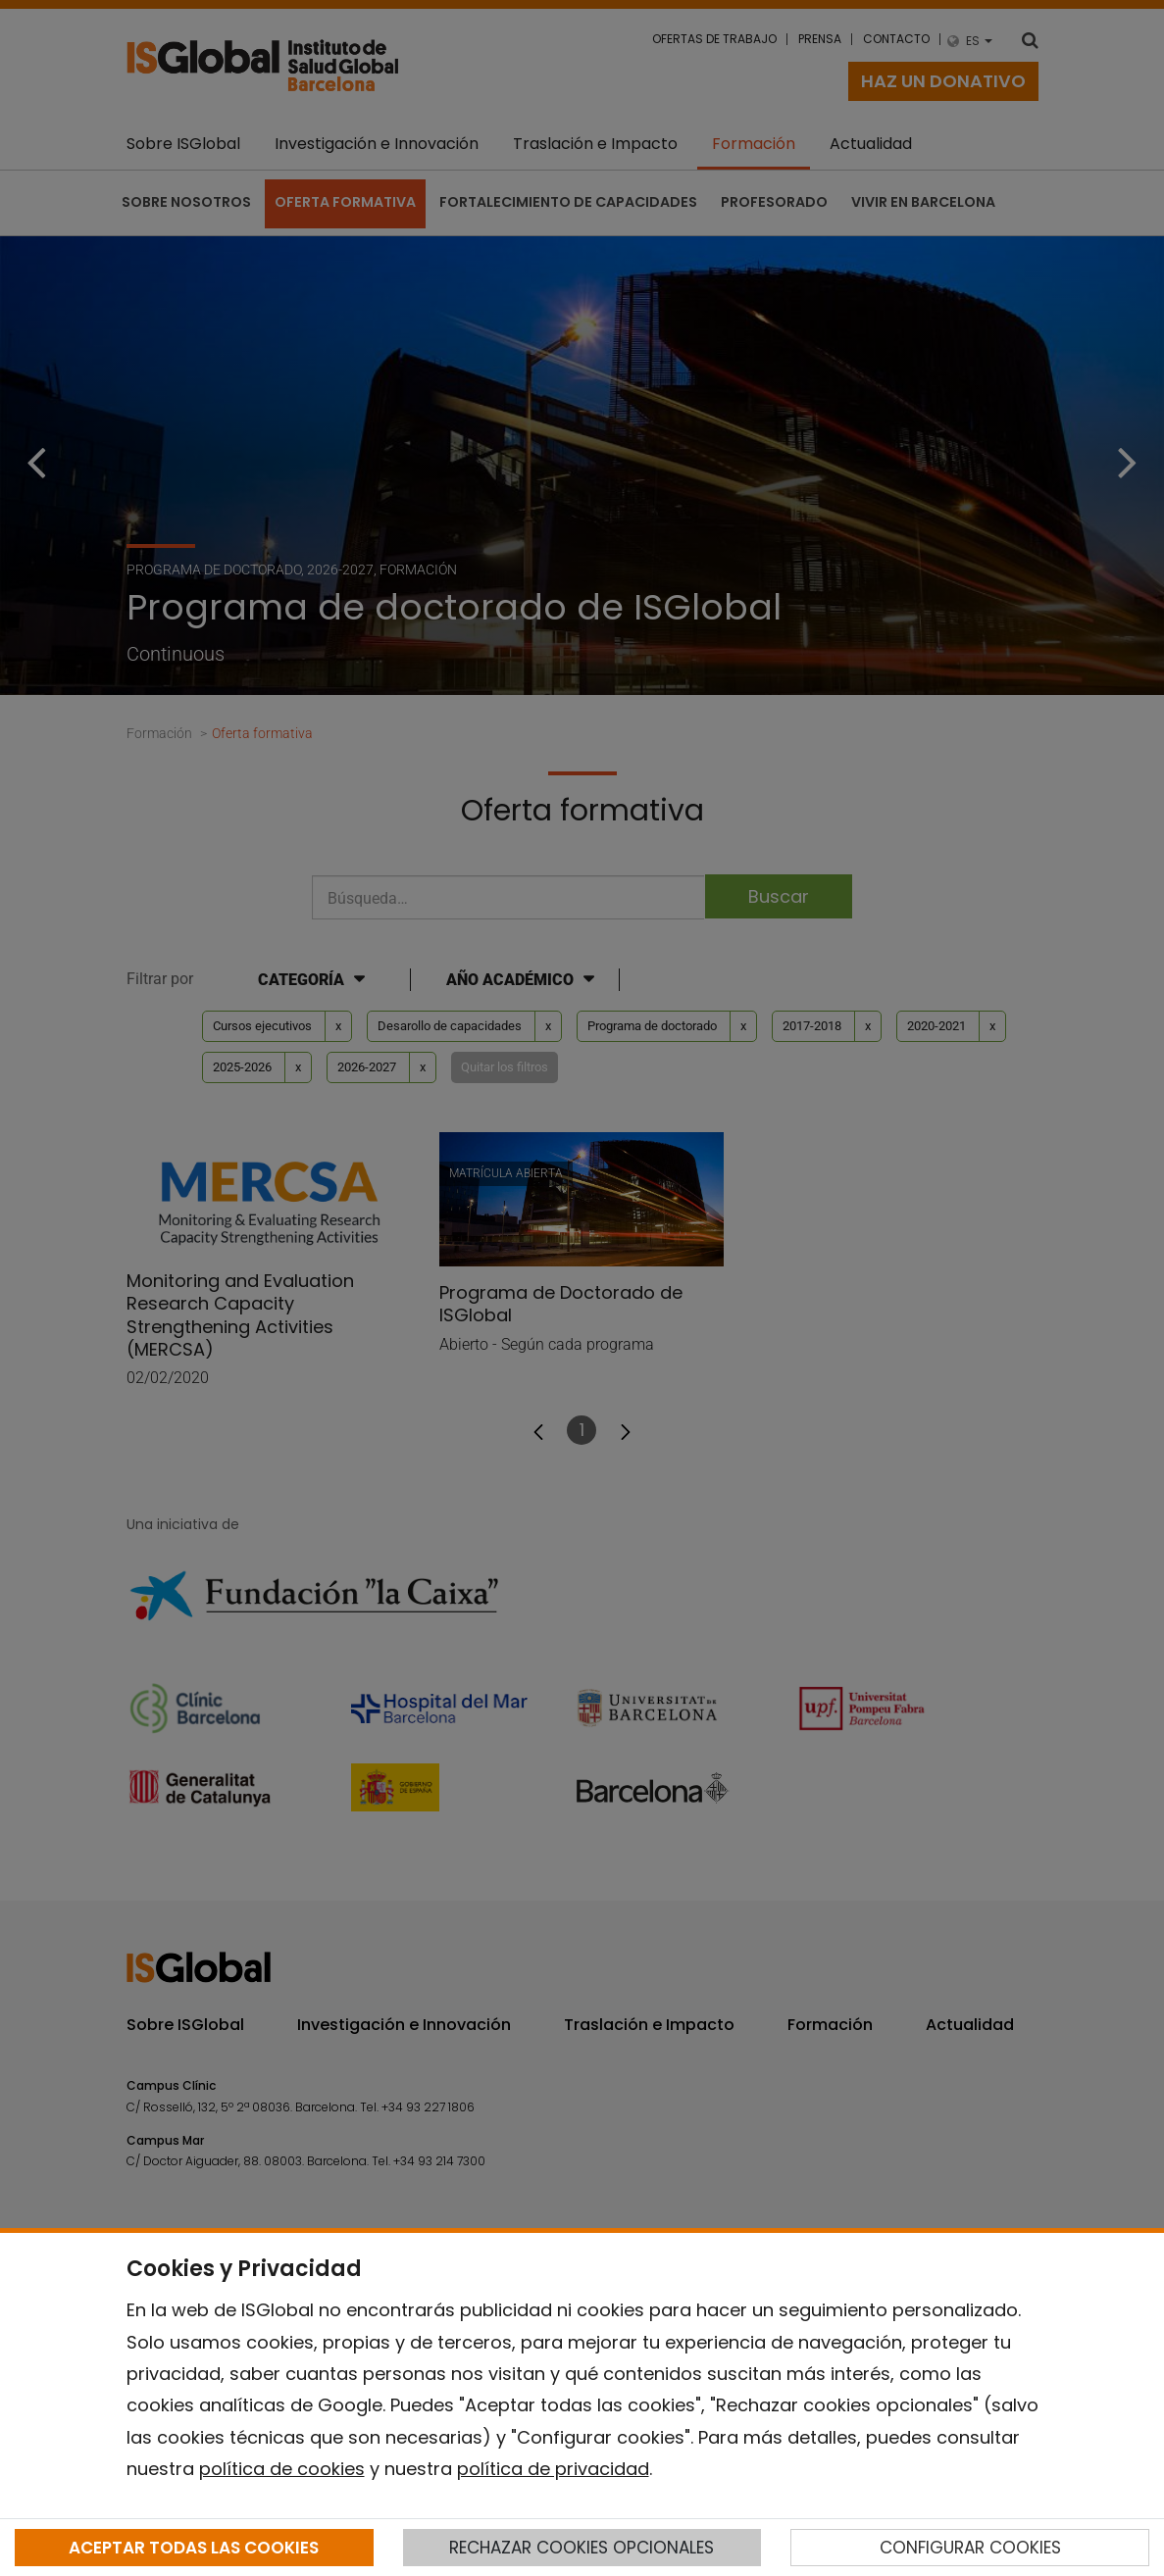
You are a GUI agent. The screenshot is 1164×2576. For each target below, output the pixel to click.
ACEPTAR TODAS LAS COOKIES (194, 2547)
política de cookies (282, 2468)
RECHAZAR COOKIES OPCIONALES (581, 2547)
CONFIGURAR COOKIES (970, 2547)
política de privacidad (553, 2468)
